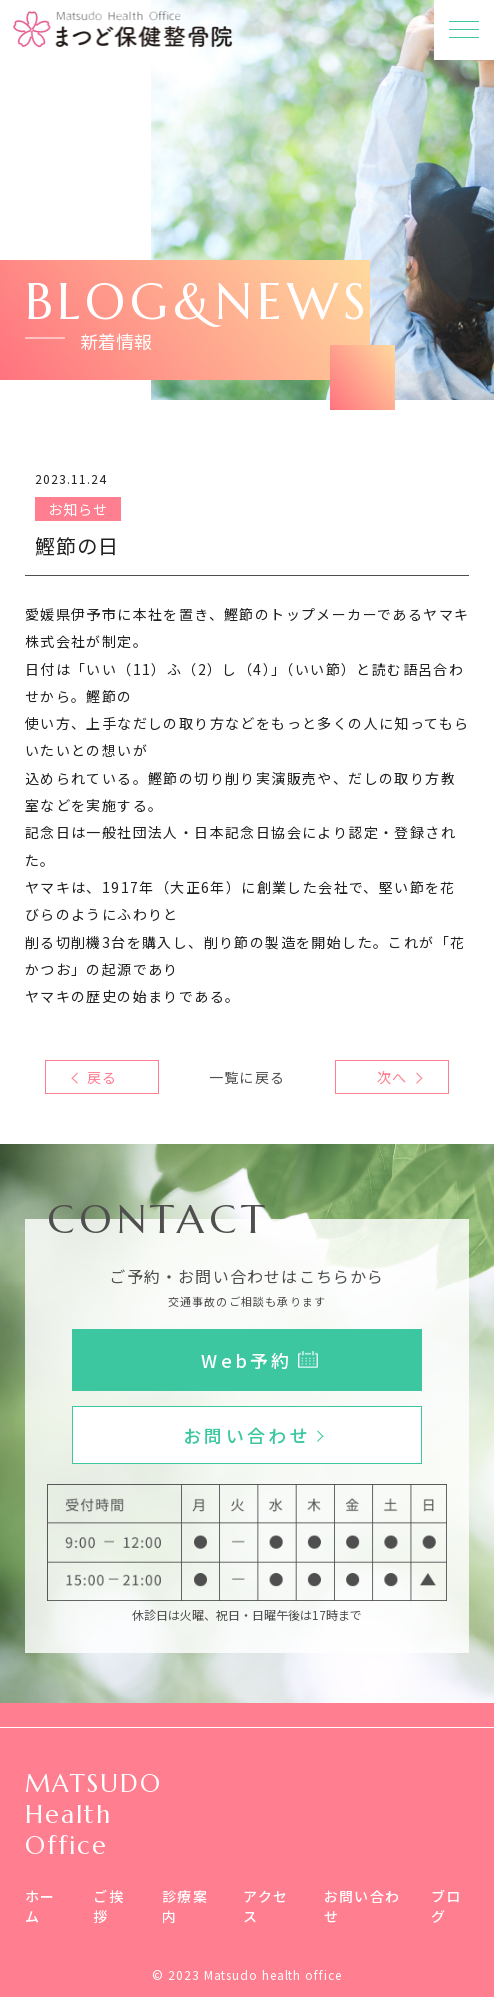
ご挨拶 (108, 1906)
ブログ (446, 1906)
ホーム (40, 1906)
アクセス (265, 1906)
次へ (392, 1077)
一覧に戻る (246, 1077)
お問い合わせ (362, 1906)
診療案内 (185, 1906)
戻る (102, 1077)
